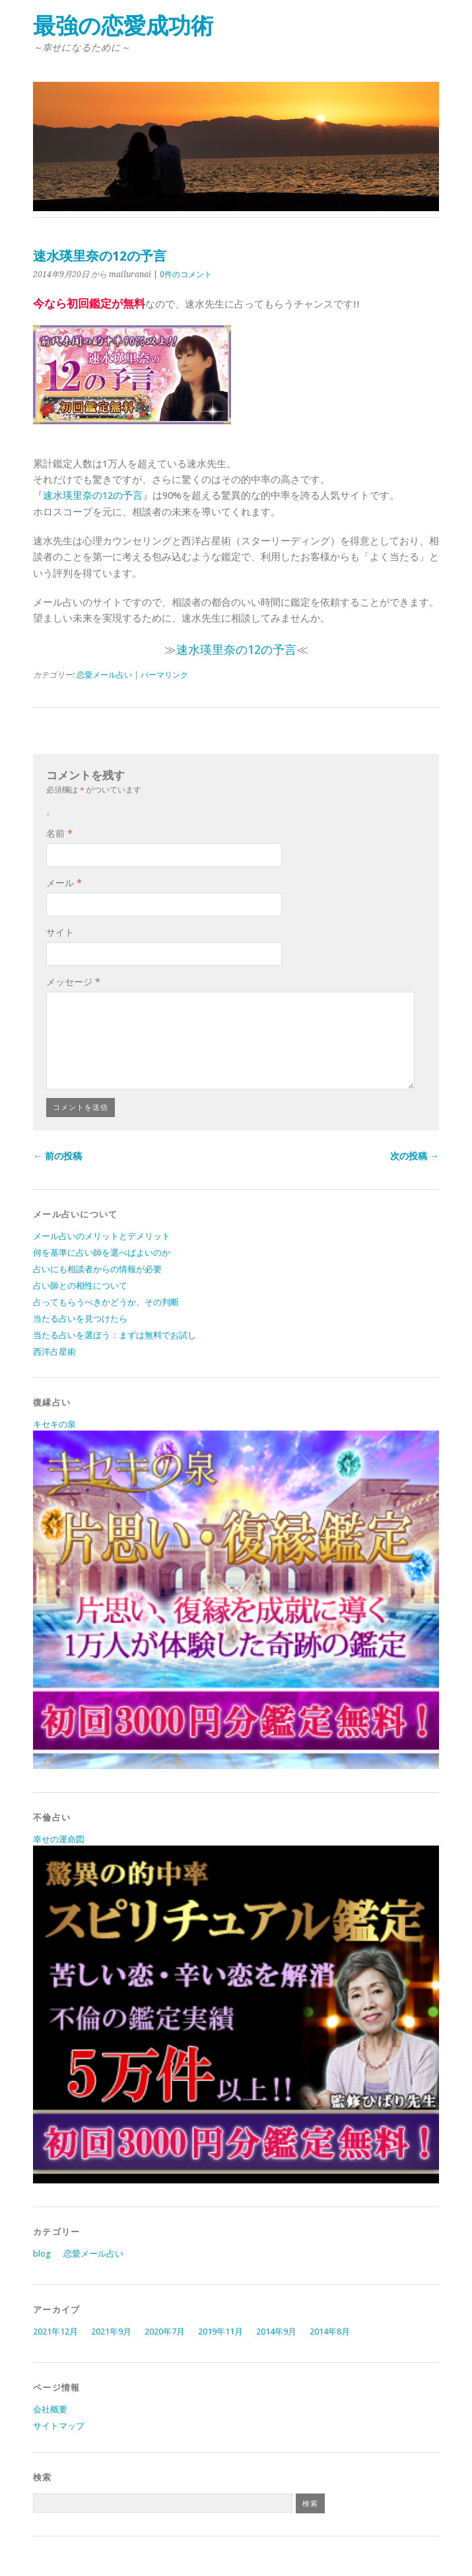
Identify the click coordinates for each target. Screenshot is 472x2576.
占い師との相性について (80, 1286)
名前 (59, 833)
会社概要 (50, 2409)
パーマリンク (164, 675)
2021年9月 (111, 2331)
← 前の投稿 (57, 1156)
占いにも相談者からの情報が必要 (97, 1269)
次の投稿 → (414, 1156)
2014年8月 (330, 2331)
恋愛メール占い (104, 675)
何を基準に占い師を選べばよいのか (101, 1253)
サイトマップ (58, 2426)
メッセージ (73, 982)
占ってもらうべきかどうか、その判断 (106, 1302)
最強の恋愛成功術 (123, 26)
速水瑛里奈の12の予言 (93, 495)
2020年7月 (165, 2331)
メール (64, 883)
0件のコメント (186, 274)
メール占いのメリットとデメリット (101, 1236)
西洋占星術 (54, 1352)
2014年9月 (276, 2331)
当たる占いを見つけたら (80, 1319)
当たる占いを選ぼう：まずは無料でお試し (114, 1335)
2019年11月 (220, 2331)
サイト (60, 932)
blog (41, 2254)
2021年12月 (55, 2331)
